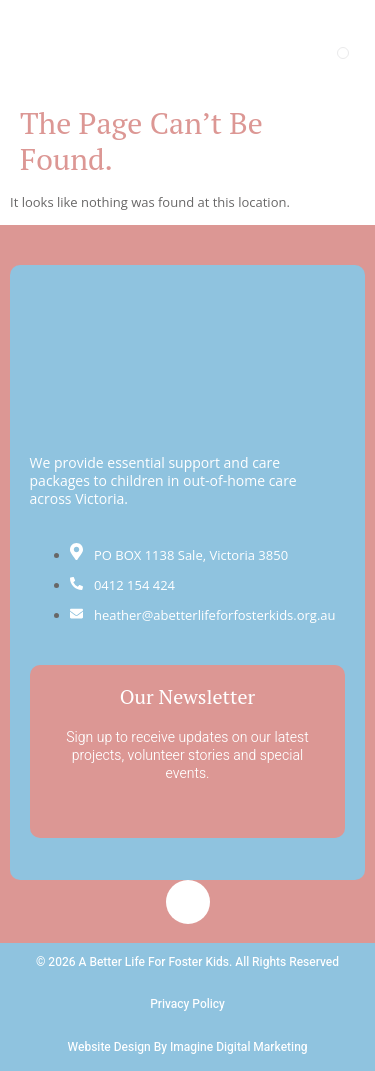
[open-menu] (343, 53)
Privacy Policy (187, 1004)
